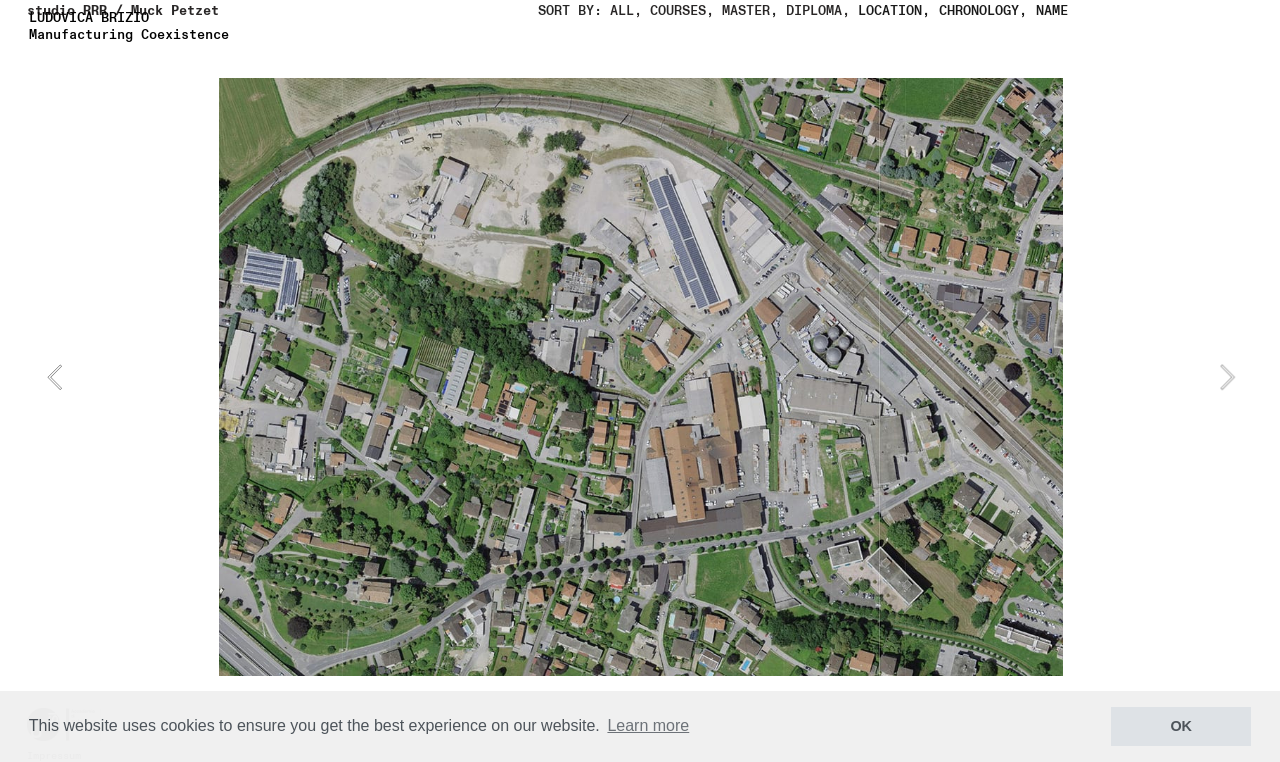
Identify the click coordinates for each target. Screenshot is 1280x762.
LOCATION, (894, 11)
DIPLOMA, (818, 11)
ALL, (626, 11)
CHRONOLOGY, (983, 11)
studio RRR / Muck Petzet (123, 11)
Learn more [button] (648, 725)
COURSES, (678, 11)
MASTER (746, 11)
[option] (641, 377)
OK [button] (1181, 726)
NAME (1052, 11)
